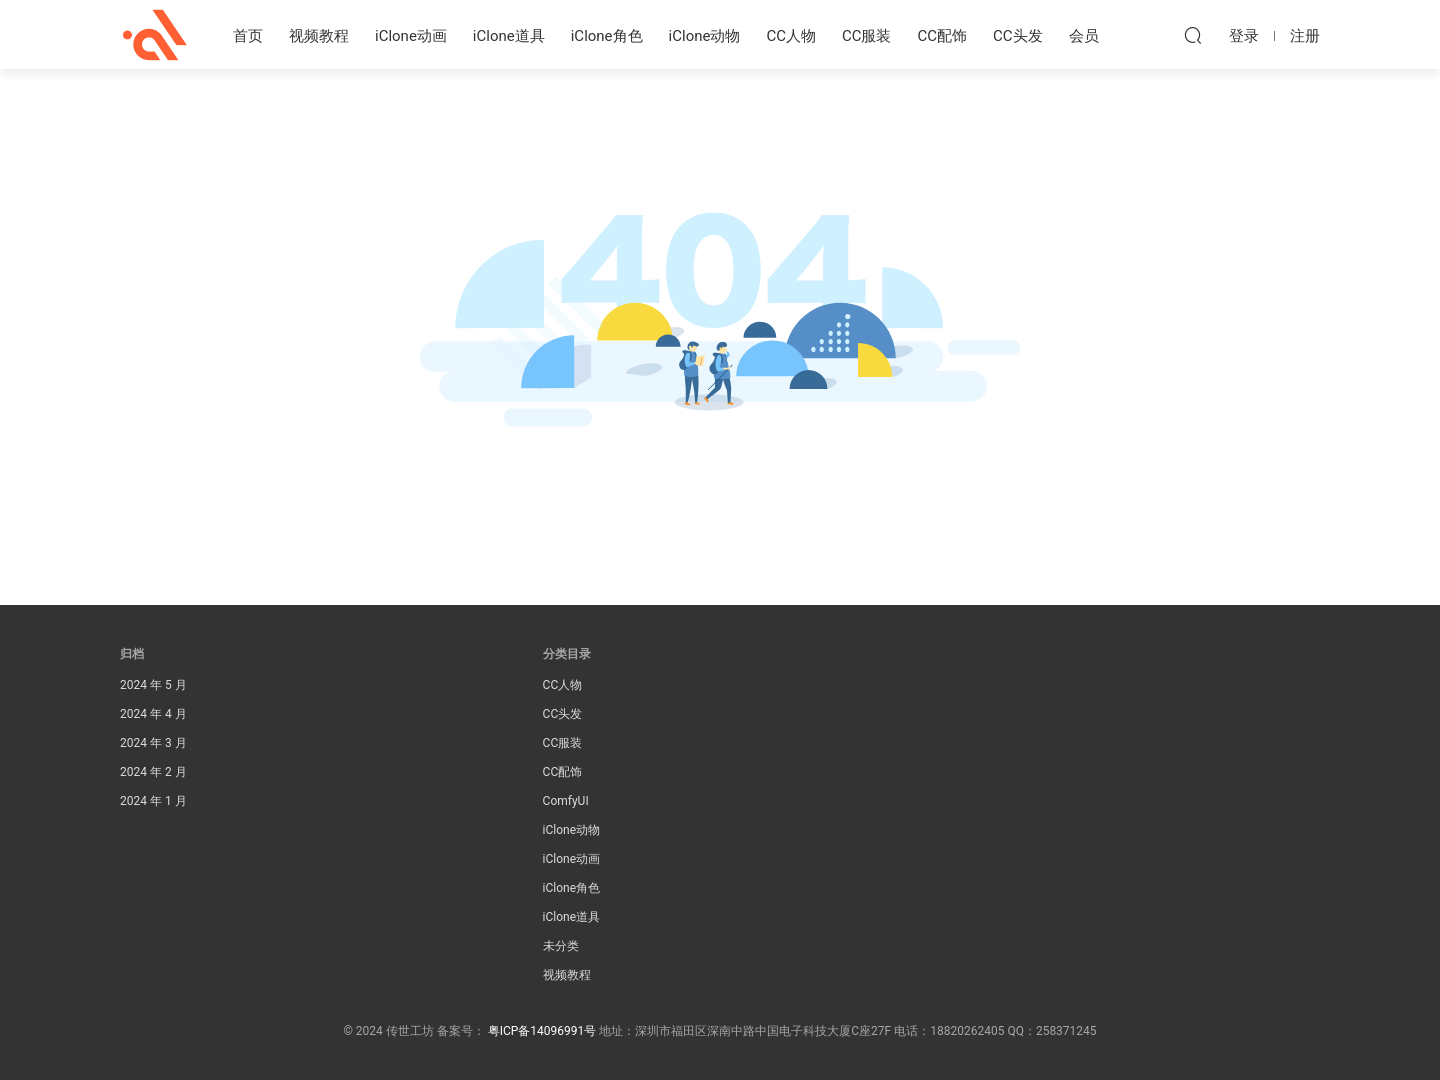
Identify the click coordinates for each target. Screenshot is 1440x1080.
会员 (1084, 36)
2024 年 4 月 (153, 714)
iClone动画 (411, 36)
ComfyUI (566, 801)
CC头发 (1018, 36)
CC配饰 (943, 36)
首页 (248, 36)
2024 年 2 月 (153, 772)
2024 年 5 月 (153, 685)
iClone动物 (705, 36)
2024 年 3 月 (153, 743)
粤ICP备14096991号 (542, 1031)
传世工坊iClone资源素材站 (155, 35)
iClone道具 (509, 36)
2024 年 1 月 (153, 801)
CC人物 (791, 36)
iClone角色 (607, 36)
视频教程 (319, 36)
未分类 (561, 946)
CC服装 (867, 36)
